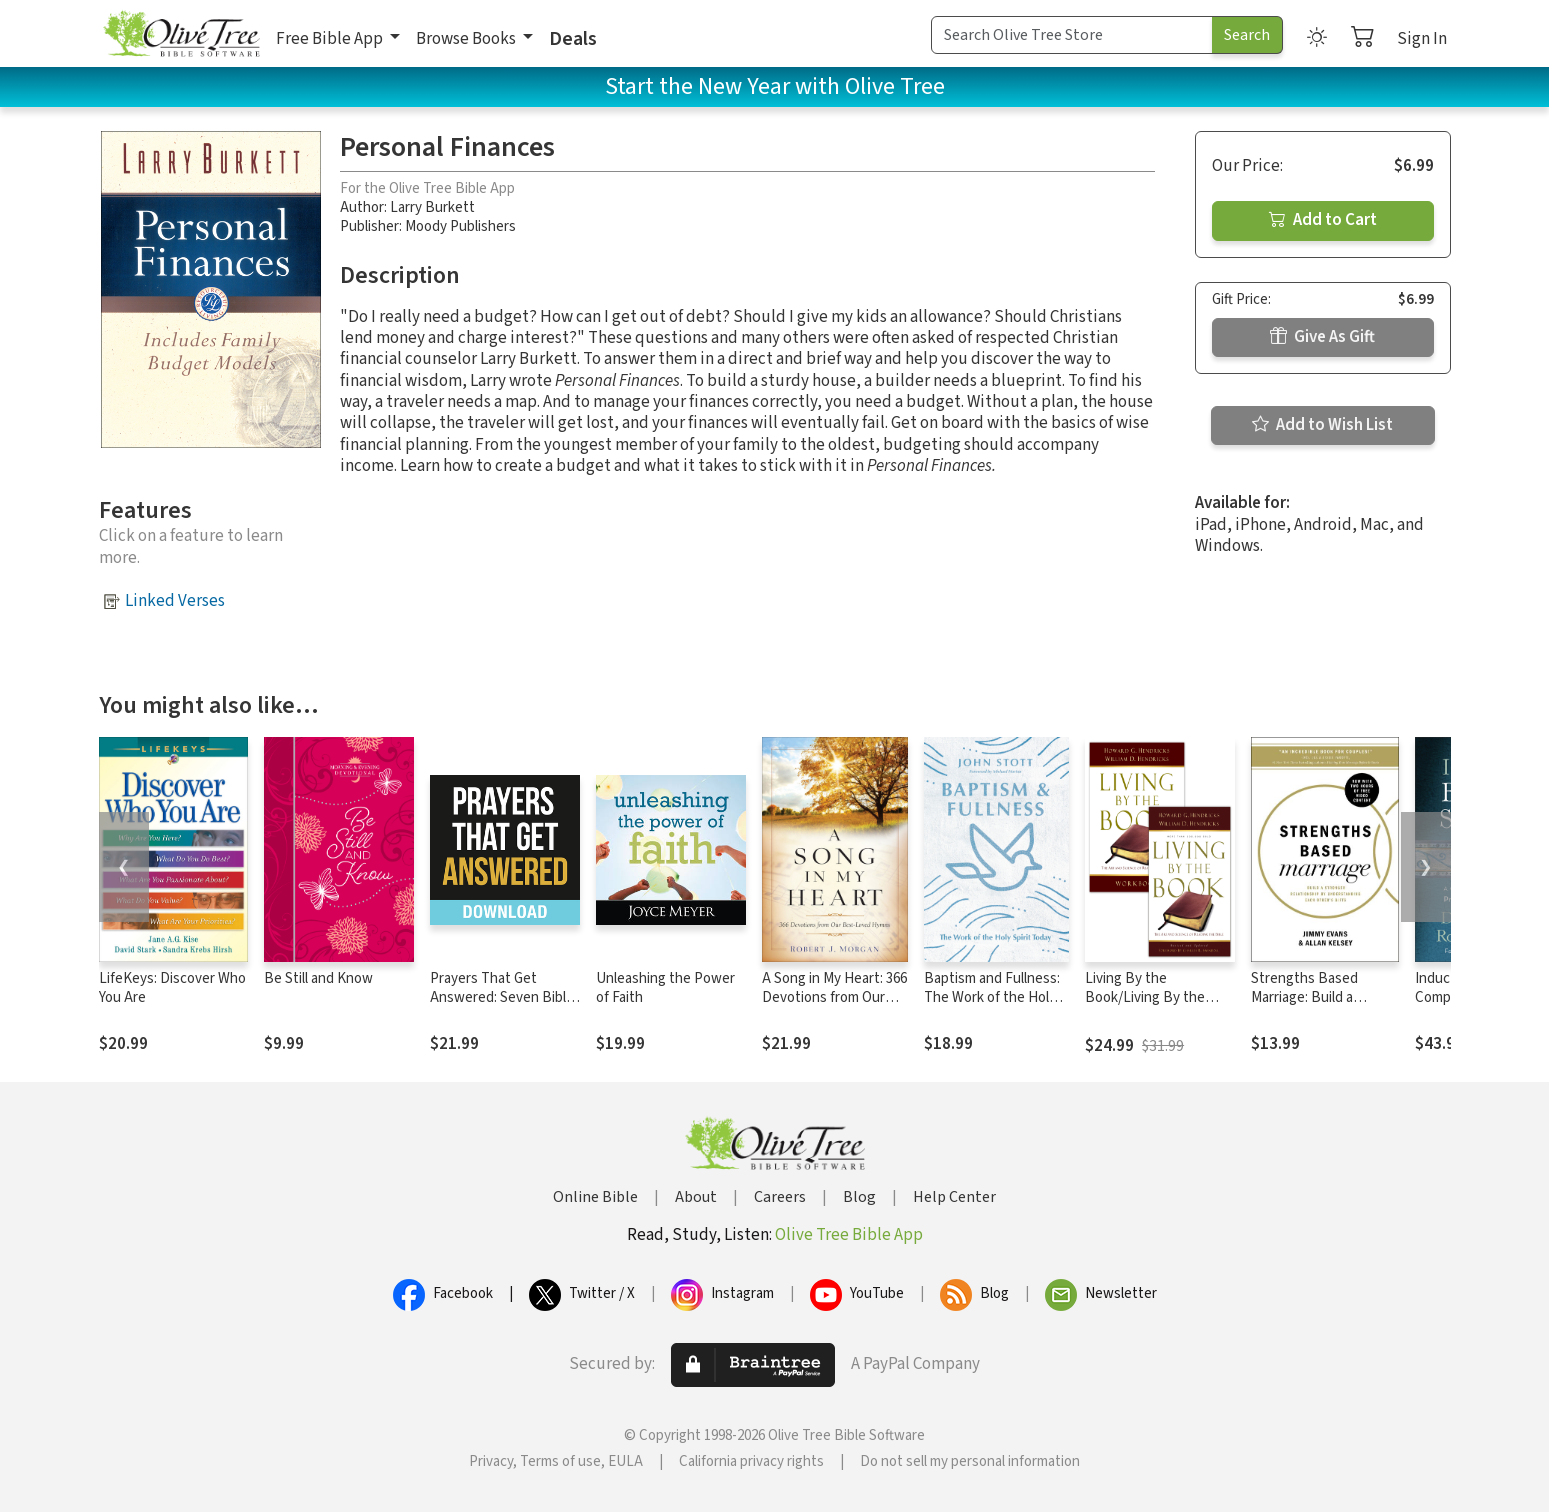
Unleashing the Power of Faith (665, 988)
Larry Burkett (432, 207)
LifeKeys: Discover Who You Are (172, 988)
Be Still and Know (318, 978)
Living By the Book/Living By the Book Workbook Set (1147, 997)
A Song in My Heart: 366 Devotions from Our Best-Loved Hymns (834, 997)
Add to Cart (1323, 220)
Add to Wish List (1322, 425)
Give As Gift (1322, 337)
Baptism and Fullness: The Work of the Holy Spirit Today (992, 997)
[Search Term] (1072, 35)
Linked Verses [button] (175, 601)
